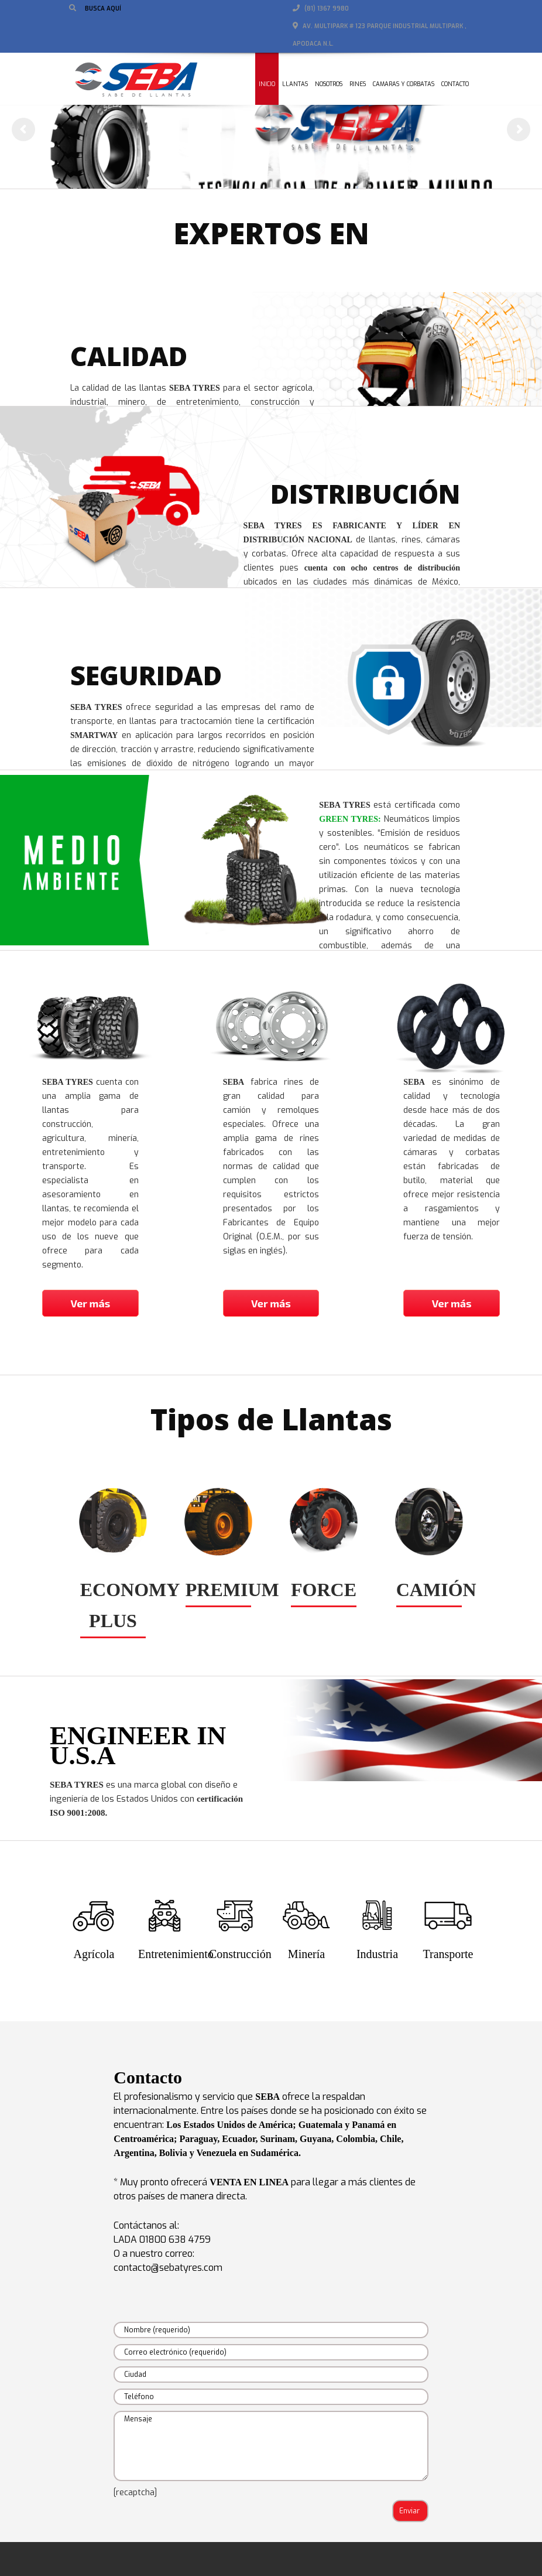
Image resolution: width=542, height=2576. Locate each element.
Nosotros (328, 84)
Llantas (295, 84)
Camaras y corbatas (403, 84)
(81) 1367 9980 (321, 8)
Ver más (90, 1303)
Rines (357, 84)
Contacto (455, 84)
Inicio (267, 84)
